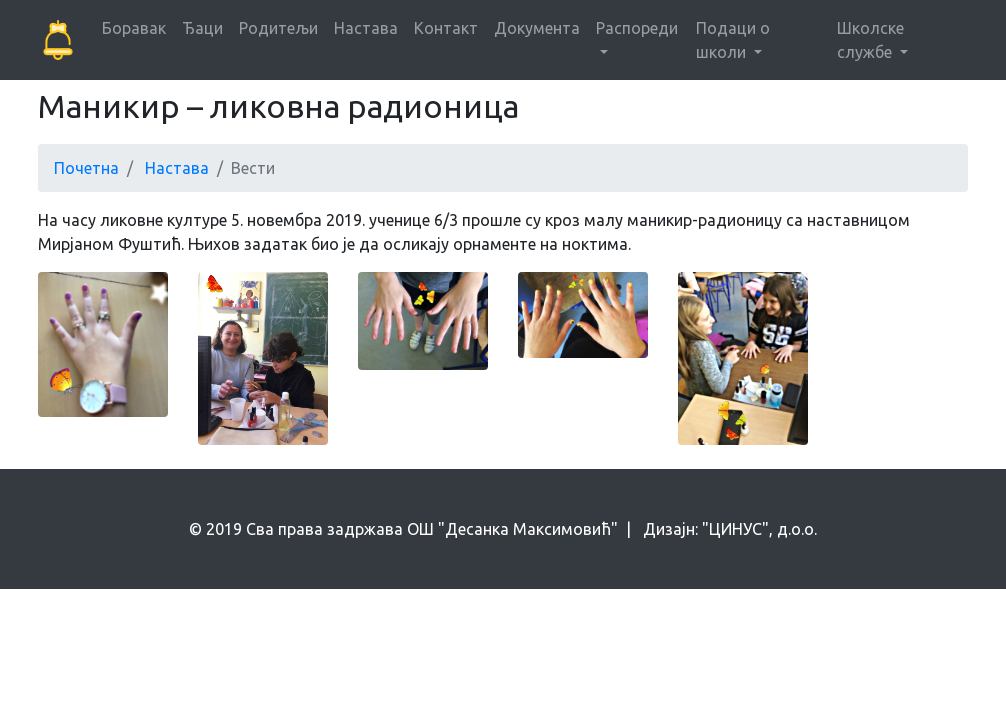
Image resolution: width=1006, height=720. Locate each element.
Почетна (86, 168)
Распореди (637, 28)
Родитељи (278, 28)
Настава (366, 28)
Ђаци (202, 28)
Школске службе (870, 40)
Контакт (446, 28)
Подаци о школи (733, 40)
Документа (537, 28)
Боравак (134, 28)
